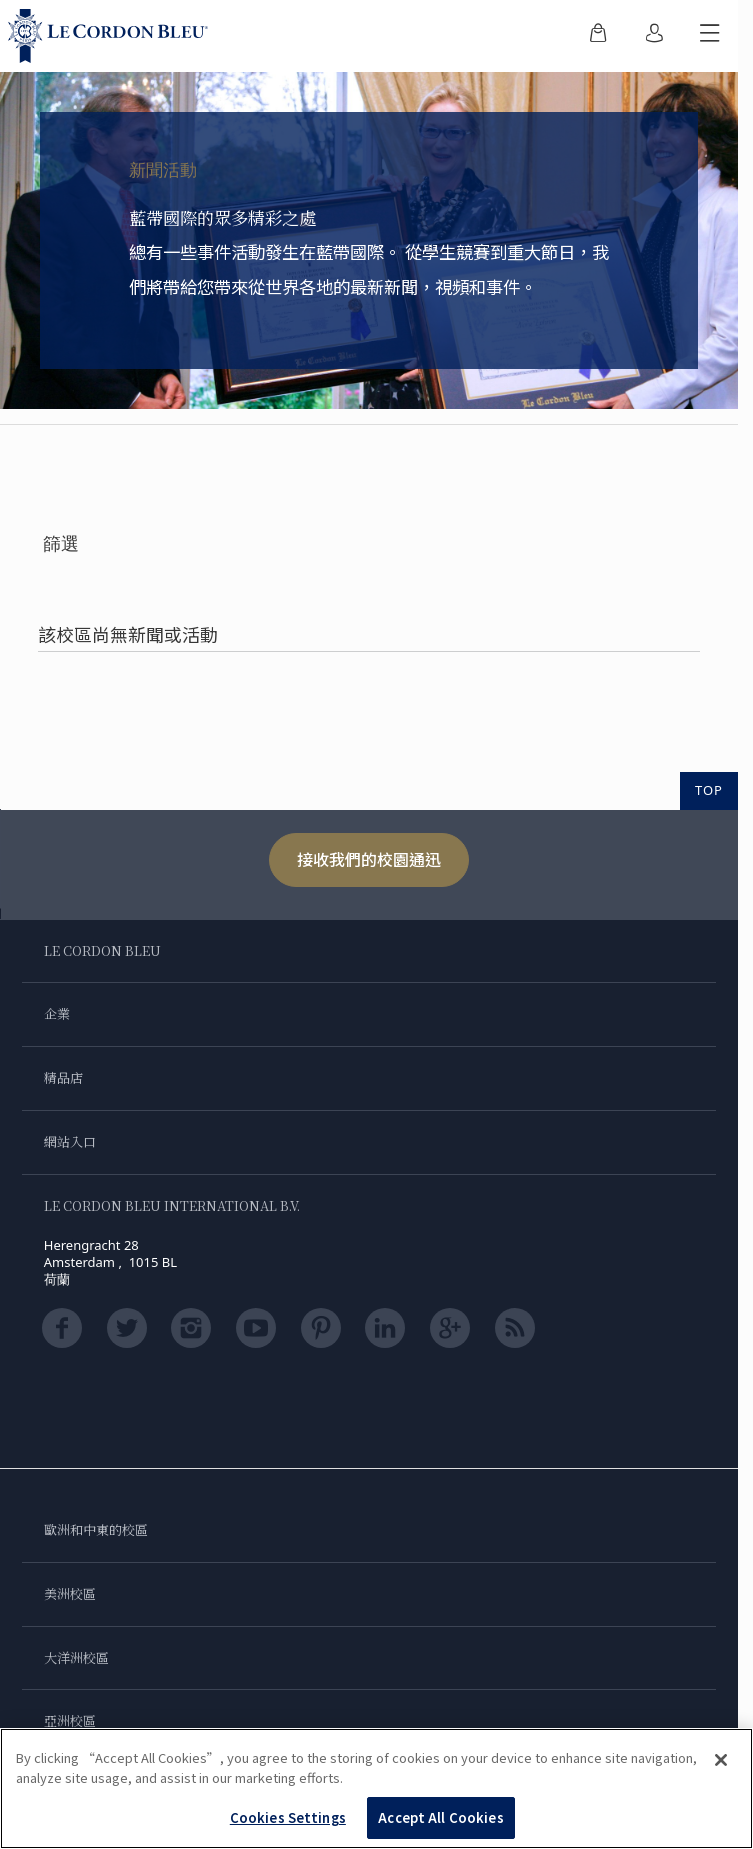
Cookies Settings (288, 1817)
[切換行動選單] (710, 36)
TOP (709, 790)
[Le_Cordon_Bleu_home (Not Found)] (112, 36)
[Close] (721, 1760)
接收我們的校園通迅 (369, 859)
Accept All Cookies (440, 1817)
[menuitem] (598, 36)
